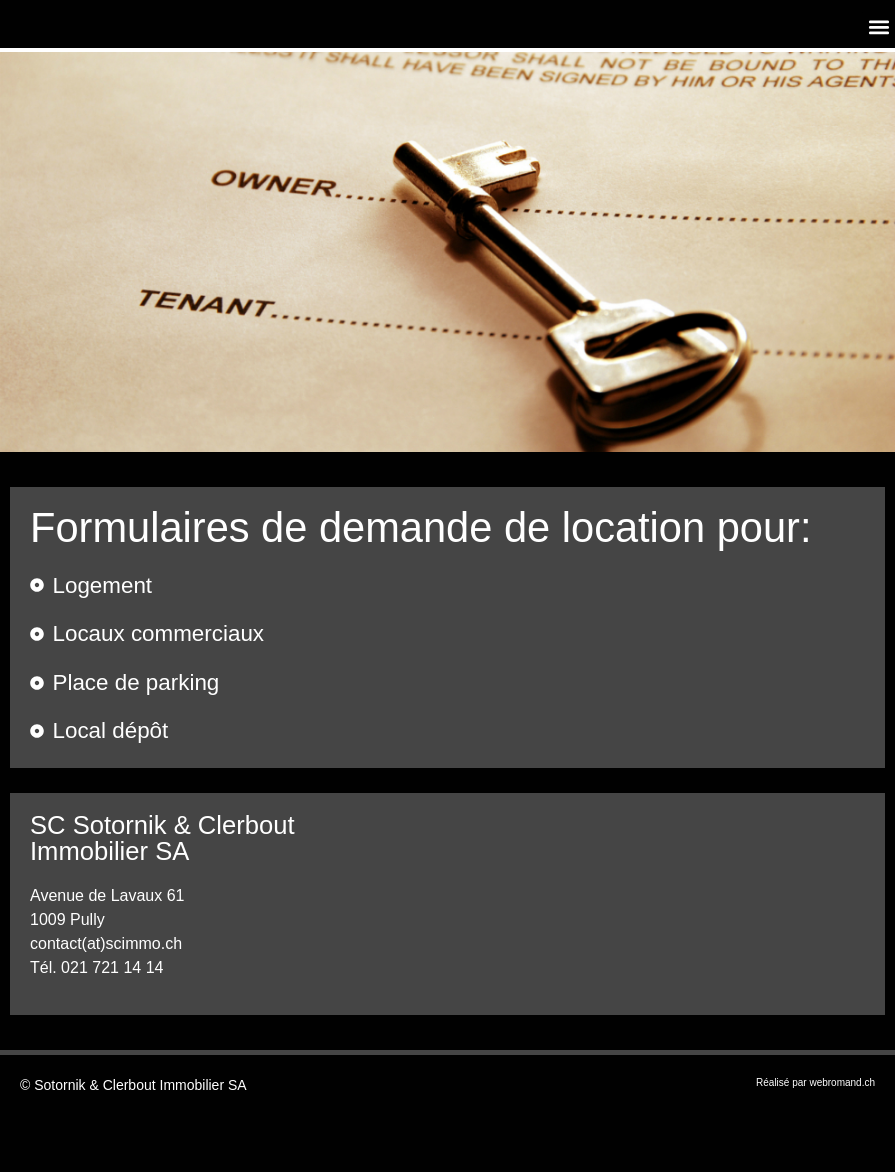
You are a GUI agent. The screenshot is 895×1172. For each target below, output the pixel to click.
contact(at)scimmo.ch (106, 943)
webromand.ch (842, 1082)
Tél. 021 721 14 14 (96, 967)
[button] (878, 26)
